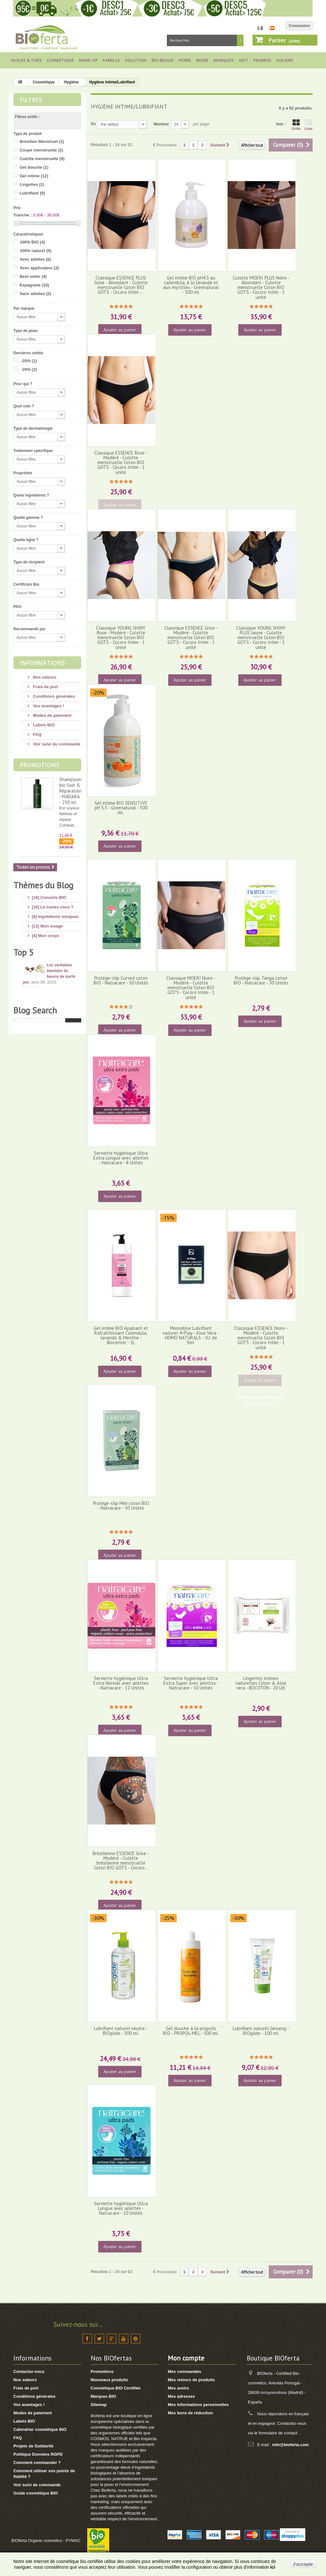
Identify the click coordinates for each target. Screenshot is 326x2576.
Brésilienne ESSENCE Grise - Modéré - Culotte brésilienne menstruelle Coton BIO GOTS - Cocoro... (121, 1860)
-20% (29, 360)
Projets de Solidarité (33, 2446)
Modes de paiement (51, 715)
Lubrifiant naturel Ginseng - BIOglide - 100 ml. (261, 2030)
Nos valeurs (44, 677)
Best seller (33, 276)
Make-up (88, 60)
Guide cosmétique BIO (35, 2493)
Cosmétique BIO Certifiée (116, 2388)
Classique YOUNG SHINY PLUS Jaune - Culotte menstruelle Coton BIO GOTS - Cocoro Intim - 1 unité (261, 637)
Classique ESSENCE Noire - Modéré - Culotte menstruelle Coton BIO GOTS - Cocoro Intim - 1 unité (261, 1338)
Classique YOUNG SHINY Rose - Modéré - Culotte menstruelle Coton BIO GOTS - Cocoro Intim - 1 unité (120, 637)
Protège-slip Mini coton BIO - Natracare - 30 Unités (121, 1505)
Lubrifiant (32, 193)
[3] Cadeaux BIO (48, 1021)
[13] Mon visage (47, 923)
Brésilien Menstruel (42, 141)
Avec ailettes (35, 259)
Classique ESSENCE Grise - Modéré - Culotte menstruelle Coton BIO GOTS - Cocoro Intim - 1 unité (191, 637)
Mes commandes (184, 2371)
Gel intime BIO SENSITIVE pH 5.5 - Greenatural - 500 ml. (121, 808)
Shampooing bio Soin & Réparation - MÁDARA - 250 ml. (71, 790)
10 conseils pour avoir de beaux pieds (62, 1147)
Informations (42, 663)
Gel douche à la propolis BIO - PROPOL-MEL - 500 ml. (191, 2030)
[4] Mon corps (45, 933)
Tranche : (22, 215)
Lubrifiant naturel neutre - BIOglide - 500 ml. (121, 2030)
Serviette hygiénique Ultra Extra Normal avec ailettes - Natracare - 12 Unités (121, 1683)
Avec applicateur (39, 267)
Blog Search (35, 1237)
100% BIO (32, 242)
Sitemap (99, 2404)
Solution (135, 60)
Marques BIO (103, 2396)
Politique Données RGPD (38, 2454)
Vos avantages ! (48, 705)
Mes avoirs (178, 2388)
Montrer (161, 124)
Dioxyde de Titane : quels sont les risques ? (64, 1120)
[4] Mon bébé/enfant (51, 961)
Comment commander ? (37, 2462)
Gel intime (34, 175)
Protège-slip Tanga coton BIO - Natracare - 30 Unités (261, 980)
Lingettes (32, 184)
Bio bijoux (163, 60)
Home (185, 60)
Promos (262, 60)
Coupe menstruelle (41, 150)
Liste (308, 125)
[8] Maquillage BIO (50, 996)
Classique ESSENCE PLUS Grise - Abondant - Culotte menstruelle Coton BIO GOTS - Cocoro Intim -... (121, 285)
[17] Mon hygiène (49, 942)
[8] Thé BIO (43, 1030)
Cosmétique (60, 60)
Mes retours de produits (191, 2379)
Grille (296, 125)
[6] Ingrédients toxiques (55, 914)
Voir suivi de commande (56, 744)
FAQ (36, 734)
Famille (111, 60)
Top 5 (23, 1074)
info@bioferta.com (290, 2444)
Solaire (284, 60)
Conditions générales (53, 696)
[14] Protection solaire (53, 971)
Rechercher (240, 40)
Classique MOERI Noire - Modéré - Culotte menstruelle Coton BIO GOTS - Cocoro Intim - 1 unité (191, 987)
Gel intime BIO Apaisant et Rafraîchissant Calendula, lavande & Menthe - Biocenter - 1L (121, 1335)
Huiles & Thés (26, 60)
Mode (202, 60)
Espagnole (34, 285)
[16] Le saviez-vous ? (53, 904)
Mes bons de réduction (190, 2412)
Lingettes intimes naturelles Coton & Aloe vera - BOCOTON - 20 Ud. (261, 1683)
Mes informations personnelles (198, 2404)
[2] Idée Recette (47, 1040)
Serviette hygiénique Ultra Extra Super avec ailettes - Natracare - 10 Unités (191, 1683)
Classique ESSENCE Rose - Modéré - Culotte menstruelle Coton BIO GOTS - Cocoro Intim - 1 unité (120, 462)
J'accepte (303, 2564)
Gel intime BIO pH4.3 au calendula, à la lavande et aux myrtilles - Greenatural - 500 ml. (191, 285)
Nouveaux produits (109, 2379)
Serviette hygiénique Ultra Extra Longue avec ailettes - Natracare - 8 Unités (121, 1158)
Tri (93, 124)
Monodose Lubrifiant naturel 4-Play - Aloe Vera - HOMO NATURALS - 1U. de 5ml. (191, 1335)
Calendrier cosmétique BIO (40, 2429)
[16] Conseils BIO (49, 895)
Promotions (39, 765)
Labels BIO (43, 725)
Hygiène (71, 82)
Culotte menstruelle (42, 158)
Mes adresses (181, 2396)
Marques (223, 60)
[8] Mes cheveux (48, 952)
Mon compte (186, 2358)
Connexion (299, 25)
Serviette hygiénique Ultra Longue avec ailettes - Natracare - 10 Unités (121, 2208)
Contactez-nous (29, 2371)
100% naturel (36, 250)
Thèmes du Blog (43, 885)
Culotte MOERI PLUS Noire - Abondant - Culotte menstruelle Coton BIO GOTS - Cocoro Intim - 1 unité (261, 287)
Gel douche (34, 167)
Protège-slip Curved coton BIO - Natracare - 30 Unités (121, 980)
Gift (243, 60)
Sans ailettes (35, 293)
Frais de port (45, 686)
